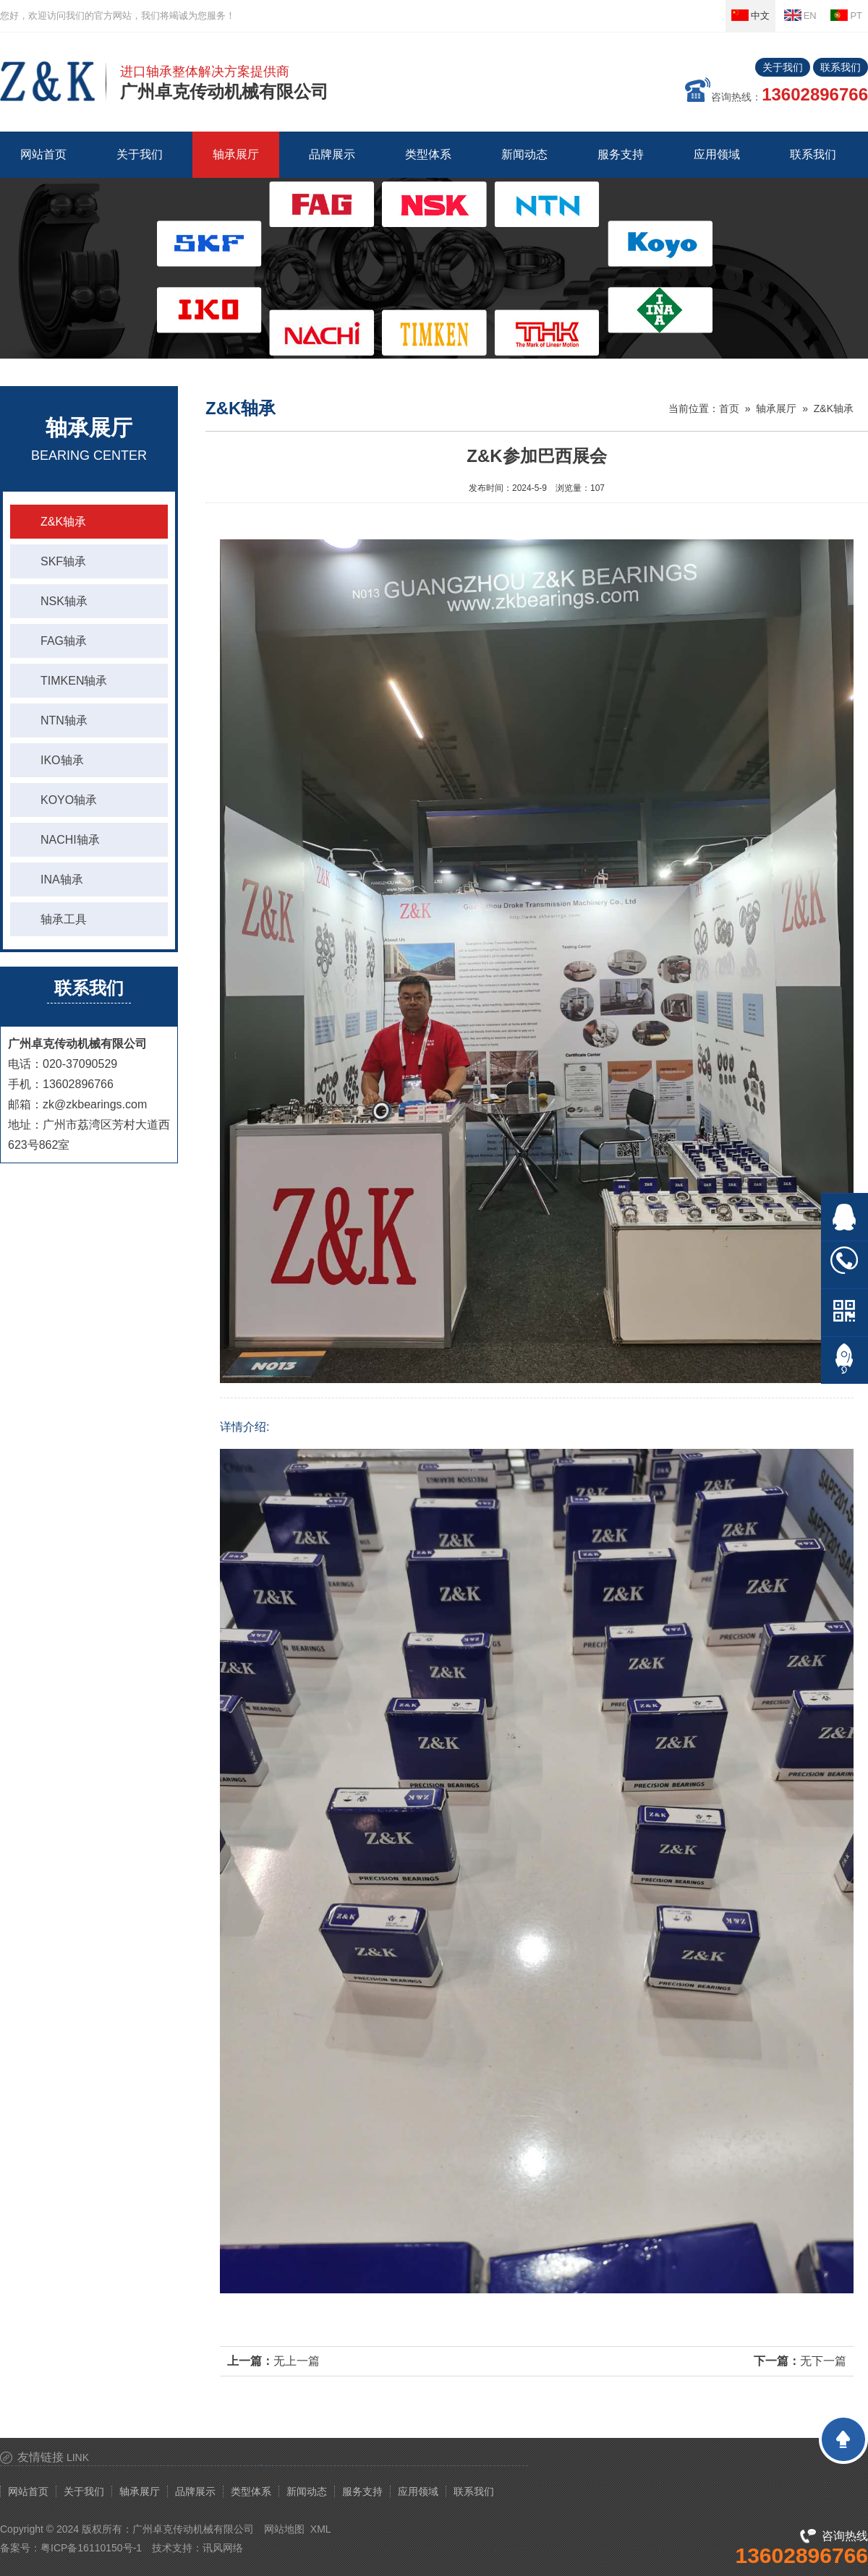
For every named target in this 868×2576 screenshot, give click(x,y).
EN (800, 15)
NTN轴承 (64, 720)
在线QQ (844, 1217)
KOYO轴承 (69, 800)
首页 (729, 408)
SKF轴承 (63, 561)
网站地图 (284, 2529)
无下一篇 (823, 2361)
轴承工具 (64, 919)
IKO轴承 (62, 760)
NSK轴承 (64, 601)
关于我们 (782, 67)
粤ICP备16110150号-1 (91, 2548)
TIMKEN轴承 (74, 681)
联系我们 (840, 67)
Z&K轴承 (63, 521)
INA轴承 (62, 879)
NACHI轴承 (70, 840)
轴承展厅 (776, 408)
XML (320, 2529)
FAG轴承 (64, 641)
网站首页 (43, 154)
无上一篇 (296, 2361)
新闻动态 (306, 2491)
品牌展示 (195, 2491)
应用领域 (418, 2491)
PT (846, 15)
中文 (750, 15)
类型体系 (251, 2491)
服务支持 (362, 2491)
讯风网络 (223, 2548)
